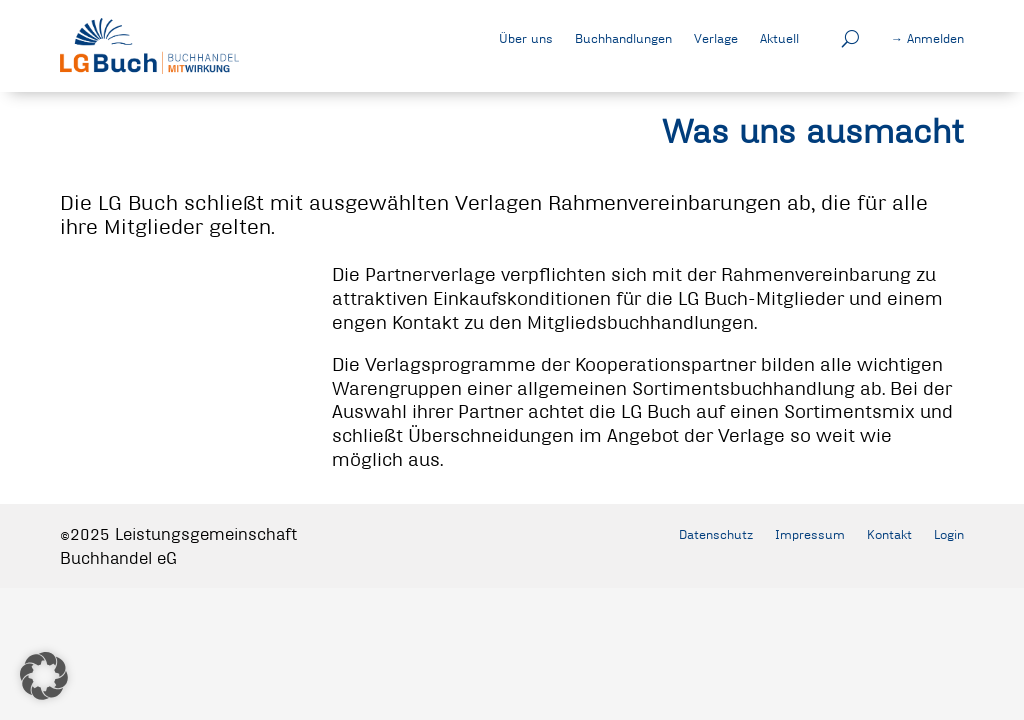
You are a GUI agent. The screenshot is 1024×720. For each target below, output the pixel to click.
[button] (44, 676)
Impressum (810, 534)
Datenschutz (716, 534)
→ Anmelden (927, 38)
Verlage (716, 38)
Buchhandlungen (623, 38)
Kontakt (889, 534)
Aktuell (779, 38)
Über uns (526, 38)
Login (949, 534)
